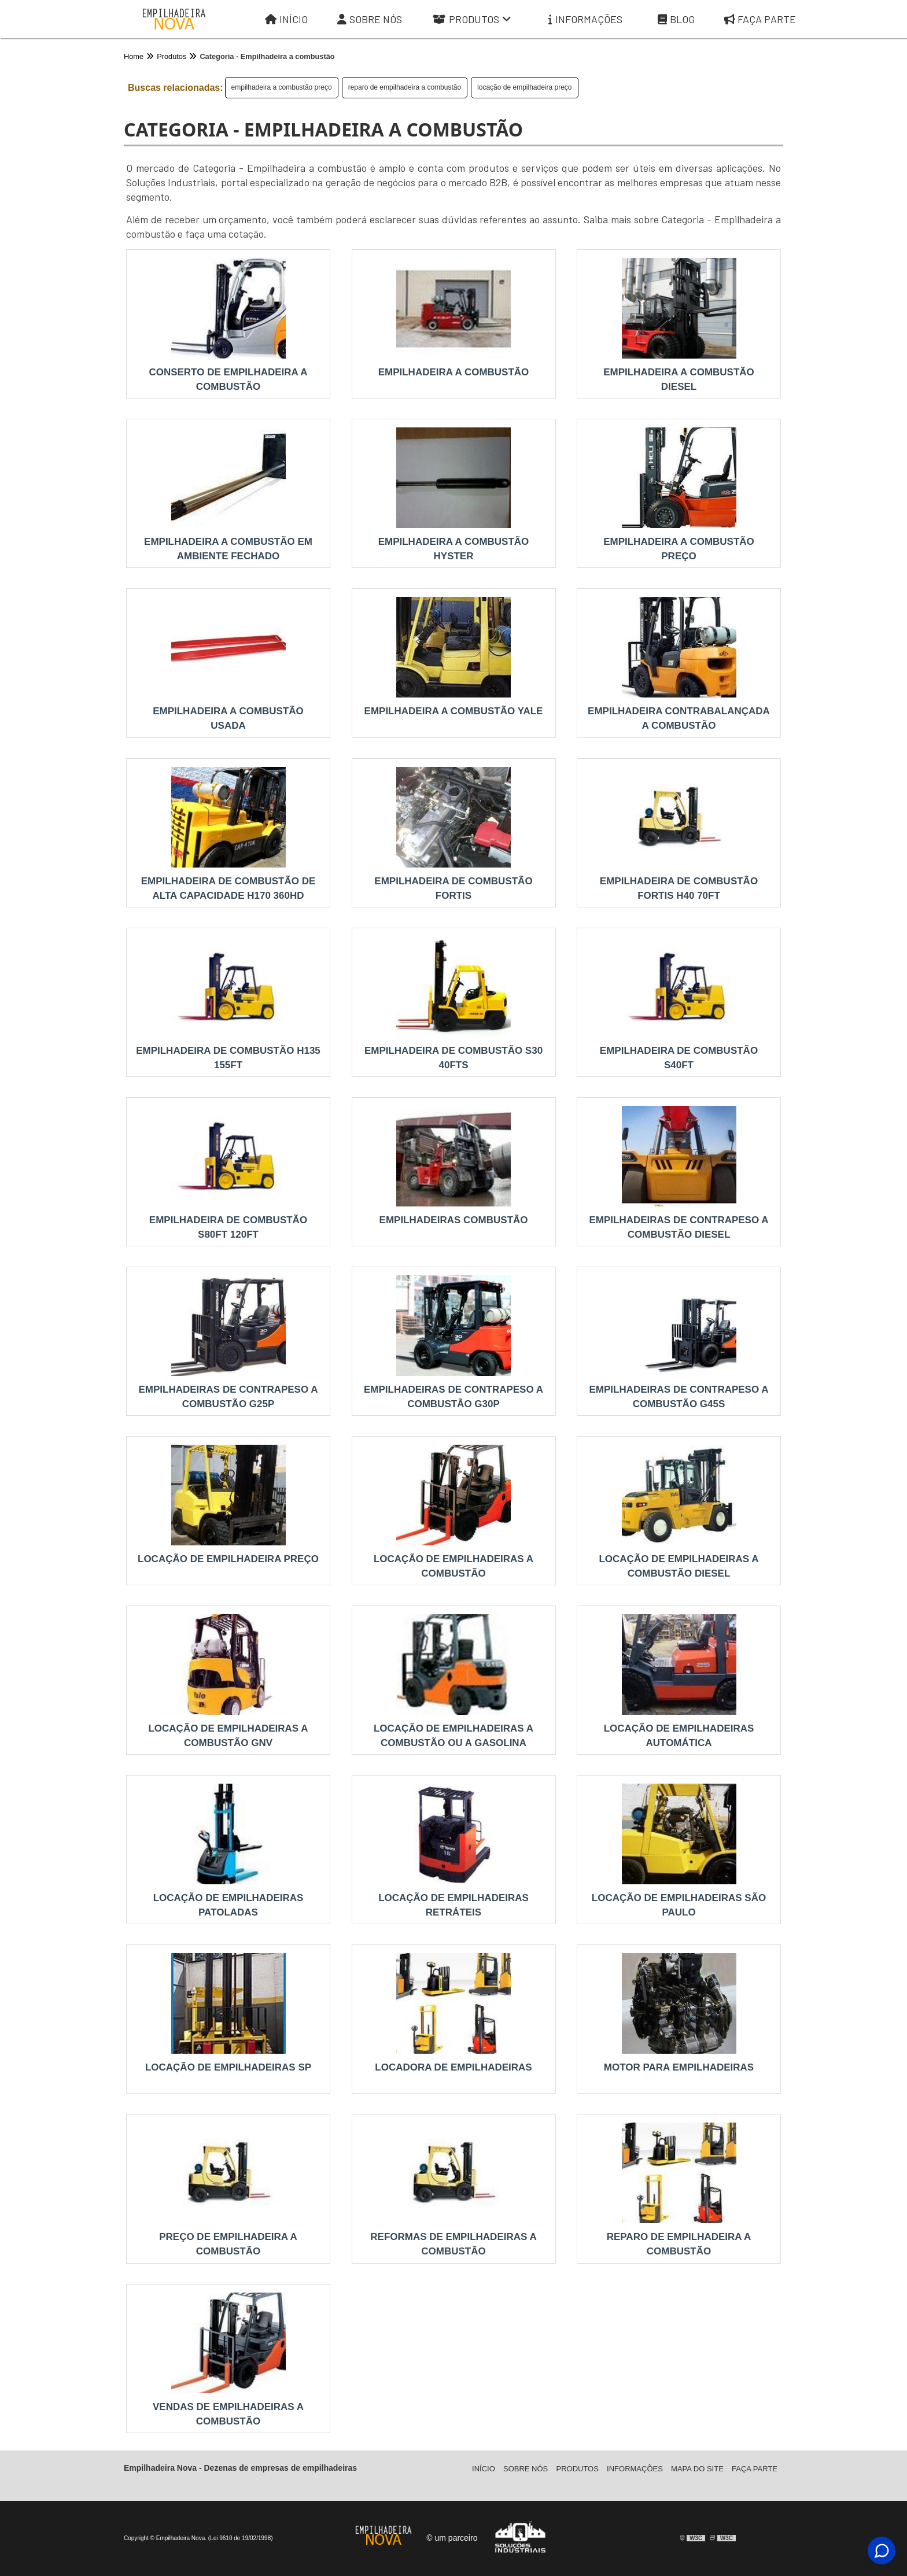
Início (286, 19)
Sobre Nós (369, 19)
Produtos (472, 19)
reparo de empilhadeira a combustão (404, 87)
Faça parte (760, 19)
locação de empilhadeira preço (524, 87)
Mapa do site (697, 2468)
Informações (585, 19)
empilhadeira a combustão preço (281, 87)
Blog (676, 19)
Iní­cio (483, 2468)
